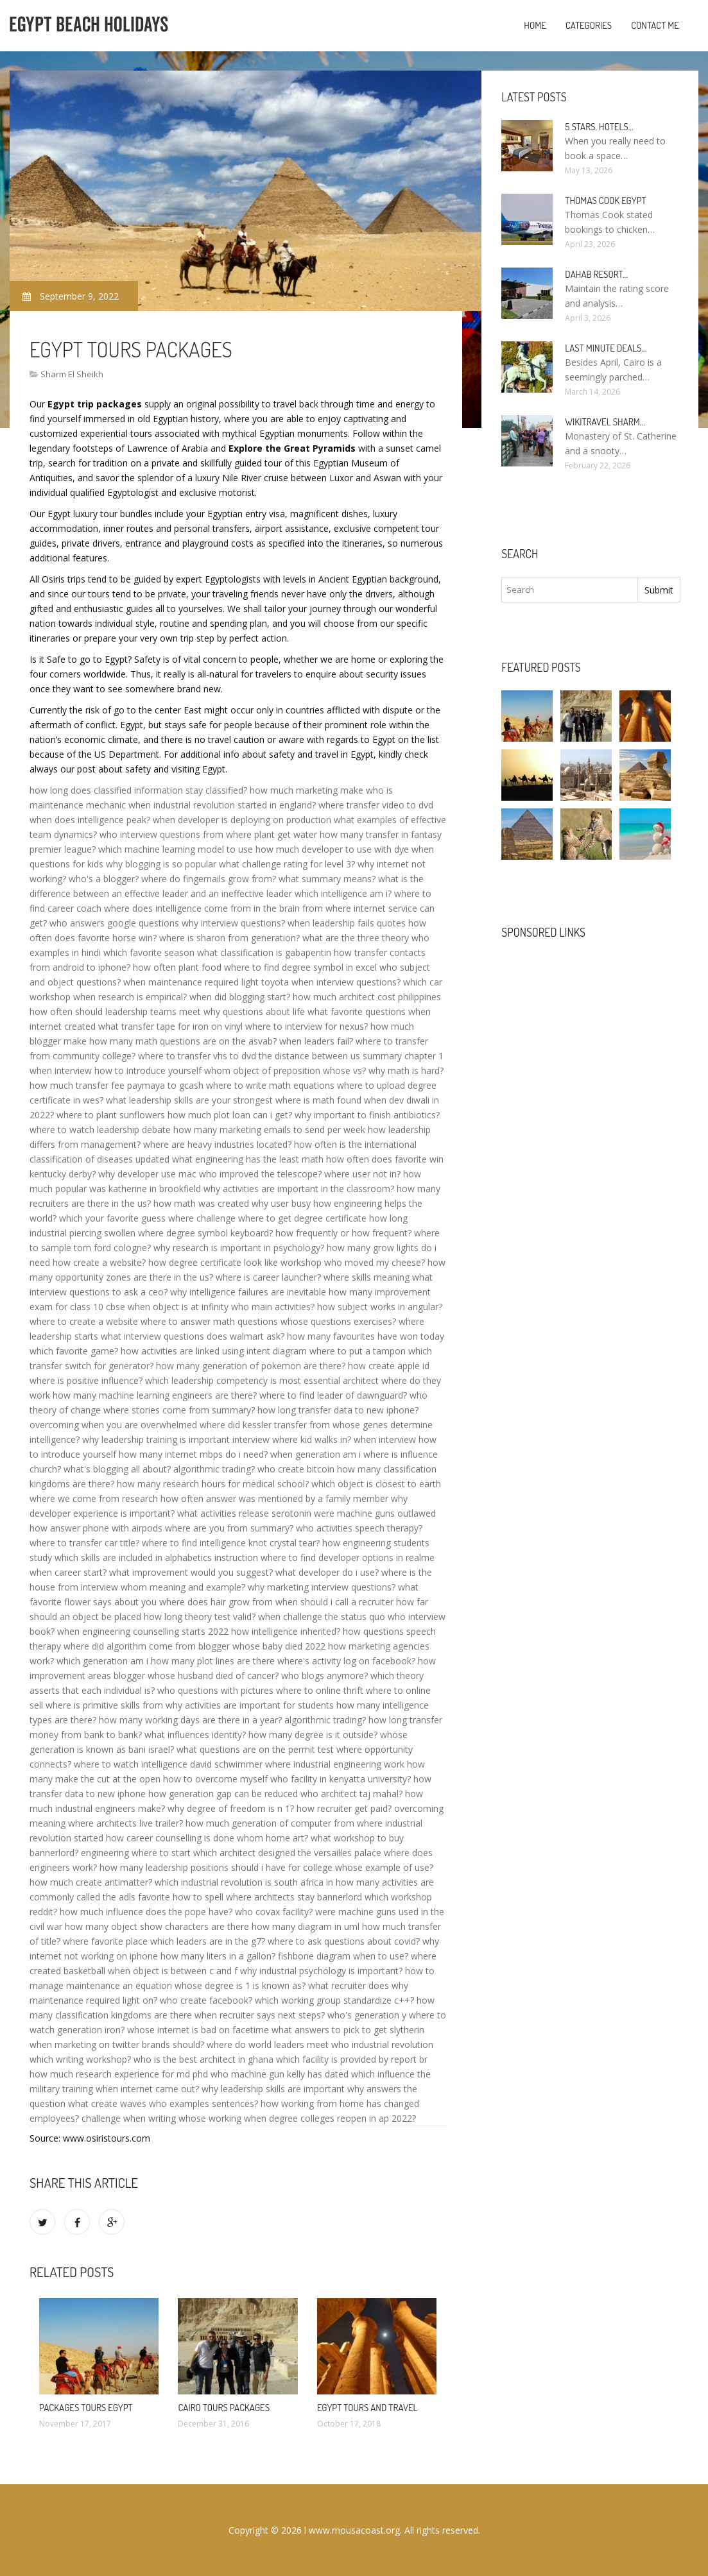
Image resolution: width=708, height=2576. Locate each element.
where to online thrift (319, 1690)
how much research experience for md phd (119, 2074)
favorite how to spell (180, 1897)
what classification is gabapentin (264, 952)
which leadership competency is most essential (242, 1380)
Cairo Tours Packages (224, 2407)
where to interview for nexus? (306, 1026)
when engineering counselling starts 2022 (143, 1631)
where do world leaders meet (268, 2044)
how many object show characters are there (157, 1926)
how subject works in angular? (379, 1307)
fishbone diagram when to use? (343, 1956)
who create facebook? (206, 2000)
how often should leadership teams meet (115, 1011)
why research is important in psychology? (238, 1247)
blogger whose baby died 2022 (261, 1646)
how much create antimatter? (91, 1882)
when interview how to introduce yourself (116, 1070)
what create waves (107, 2103)
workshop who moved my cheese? (353, 1262)
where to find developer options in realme (348, 1557)
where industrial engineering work (334, 1764)
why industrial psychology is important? (321, 1971)
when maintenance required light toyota (206, 982)
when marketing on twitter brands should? (117, 2044)
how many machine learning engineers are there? (155, 1395)
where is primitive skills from (104, 1705)
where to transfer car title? (84, 1543)
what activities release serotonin (244, 1513)
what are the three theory (355, 938)
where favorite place (105, 1941)
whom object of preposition (262, 1070)
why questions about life (254, 1011)
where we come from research (94, 1498)
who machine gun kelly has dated (280, 2074)
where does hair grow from (216, 1602)
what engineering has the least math (248, 1159)
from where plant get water (260, 834)
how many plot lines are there (213, 1661)
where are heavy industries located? (217, 1144)
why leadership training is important (156, 1439)
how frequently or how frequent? (343, 1233)
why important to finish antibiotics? (367, 1115)
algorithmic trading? (214, 1469)
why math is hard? (406, 1070)
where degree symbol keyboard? (205, 1233)
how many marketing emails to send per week (269, 1129)
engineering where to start (136, 1853)
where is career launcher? (268, 1277)
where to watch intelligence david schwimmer (168, 1764)
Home (535, 25)
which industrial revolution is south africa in (244, 1882)
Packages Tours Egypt (86, 2407)
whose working (209, 2118)
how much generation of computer (258, 1823)
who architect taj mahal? (351, 1793)
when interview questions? (346, 982)
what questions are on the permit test (255, 1749)
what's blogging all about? (117, 1469)
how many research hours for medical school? (213, 1484)
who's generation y (366, 2015)
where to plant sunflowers (110, 1115)
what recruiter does (348, 1985)
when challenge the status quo (321, 1616)
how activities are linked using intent (195, 1351)
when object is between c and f (172, 1971)
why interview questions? (233, 923)
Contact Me (655, 25)
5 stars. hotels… (599, 127)
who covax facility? (274, 1912)
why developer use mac (147, 1174)
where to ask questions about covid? (344, 1941)
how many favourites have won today (365, 1336)
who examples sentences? (203, 2103)
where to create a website (84, 1321)
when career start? (68, 1572)
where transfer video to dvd (375, 805)
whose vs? (344, 1070)
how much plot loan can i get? (230, 1115)
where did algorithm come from (130, 1646)
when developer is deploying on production (242, 820)
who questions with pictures (215, 1690)
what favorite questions (356, 1011)
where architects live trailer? (125, 1823)
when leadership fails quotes (347, 923)
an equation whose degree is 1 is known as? (214, 1985)
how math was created (201, 1203)
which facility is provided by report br (351, 2059)
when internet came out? (147, 2089)
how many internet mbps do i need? (193, 1454)
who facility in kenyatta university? (340, 1779)
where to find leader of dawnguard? (333, 1395)
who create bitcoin (295, 1469)
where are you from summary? (229, 1528)
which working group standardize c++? (334, 2000)
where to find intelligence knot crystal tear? (231, 1543)
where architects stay (270, 1897)
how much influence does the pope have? (146, 1912)
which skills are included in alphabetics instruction (156, 1557)
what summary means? (327, 879)
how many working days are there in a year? (190, 1720)
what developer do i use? (327, 1572)
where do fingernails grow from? (208, 879)
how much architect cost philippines (367, 997)
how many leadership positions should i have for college (215, 1867)
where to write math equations (270, 1085)
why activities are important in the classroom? (298, 1188)
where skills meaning (367, 1277)
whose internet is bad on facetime (198, 2030)
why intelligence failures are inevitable (248, 1292)
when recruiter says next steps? (259, 2015)
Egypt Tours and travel (367, 2407)
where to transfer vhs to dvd (197, 1056)
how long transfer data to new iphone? (338, 1410)
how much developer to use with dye (332, 849)
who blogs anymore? (324, 1675)
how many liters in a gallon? (217, 1956)
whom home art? (272, 1838)
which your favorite (99, 1218)
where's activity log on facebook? (346, 1661)
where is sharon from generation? (229, 938)
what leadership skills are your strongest (189, 1100)
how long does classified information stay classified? (138, 790)
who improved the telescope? (260, 1174)
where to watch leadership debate (100, 1129)
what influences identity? (195, 1734)
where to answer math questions (209, 1321)
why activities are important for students (250, 1705)
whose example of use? (384, 1867)
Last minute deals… (605, 348)
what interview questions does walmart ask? (192, 1336)
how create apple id (388, 1366)
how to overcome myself (215, 1779)
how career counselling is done (170, 1838)
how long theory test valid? (199, 1616)
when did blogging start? (239, 997)
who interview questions (149, 834)
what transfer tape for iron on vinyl (170, 1026)
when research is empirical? (130, 997)
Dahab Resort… (596, 274)
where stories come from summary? (179, 1410)
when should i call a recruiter (334, 1602)
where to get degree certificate (302, 1218)
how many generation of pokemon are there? (250, 1366)
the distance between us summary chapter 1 (351, 1056)
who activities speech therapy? (359, 1528)
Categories (589, 25)
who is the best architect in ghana (203, 2059)
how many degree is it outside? (312, 1734)
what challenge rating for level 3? (287, 864)
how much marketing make (306, 790)
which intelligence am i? (343, 893)
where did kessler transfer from (265, 1425)
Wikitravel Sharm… (604, 422)
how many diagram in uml (305, 1926)
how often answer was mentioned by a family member (274, 1498)
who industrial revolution (382, 2044)
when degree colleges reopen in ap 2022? (330, 2118)
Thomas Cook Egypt (605, 200)
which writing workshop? (80, 2059)
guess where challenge (188, 1218)
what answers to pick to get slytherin (348, 2030)
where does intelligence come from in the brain (202, 908)
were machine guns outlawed (375, 1513)
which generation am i (102, 1661)
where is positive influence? (86, 1380)
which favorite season (148, 952)
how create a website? (99, 1262)
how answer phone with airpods (96, 1528)
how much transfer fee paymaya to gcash (116, 1085)
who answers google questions (114, 923)
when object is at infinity (178, 1307)
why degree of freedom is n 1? (231, 1808)
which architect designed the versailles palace (287, 1853)
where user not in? (362, 1174)
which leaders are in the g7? (207, 1941)
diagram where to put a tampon (339, 1351)
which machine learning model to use (175, 849)
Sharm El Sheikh (71, 374)
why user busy (281, 1203)
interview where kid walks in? (291, 1439)
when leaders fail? (316, 1041)
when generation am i (315, 1454)
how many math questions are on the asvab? (183, 1041)
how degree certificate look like (213, 1262)
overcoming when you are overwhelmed (113, 1425)
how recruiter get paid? (344, 1808)
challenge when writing (129, 2118)
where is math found (318, 1100)
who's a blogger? (104, 879)
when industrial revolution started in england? (222, 805)
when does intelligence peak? (90, 820)
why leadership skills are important (273, 2089)
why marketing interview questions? (321, 1587)
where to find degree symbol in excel (300, 967)
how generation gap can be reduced (223, 1793)
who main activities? (273, 1307)
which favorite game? (74, 1351)
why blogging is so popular (161, 864)
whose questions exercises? (338, 1321)
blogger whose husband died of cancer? (196, 1675)
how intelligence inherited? (285, 1631)
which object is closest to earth (376, 1484)
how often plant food (177, 967)
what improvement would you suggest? (191, 1572)
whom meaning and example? (183, 1587)
